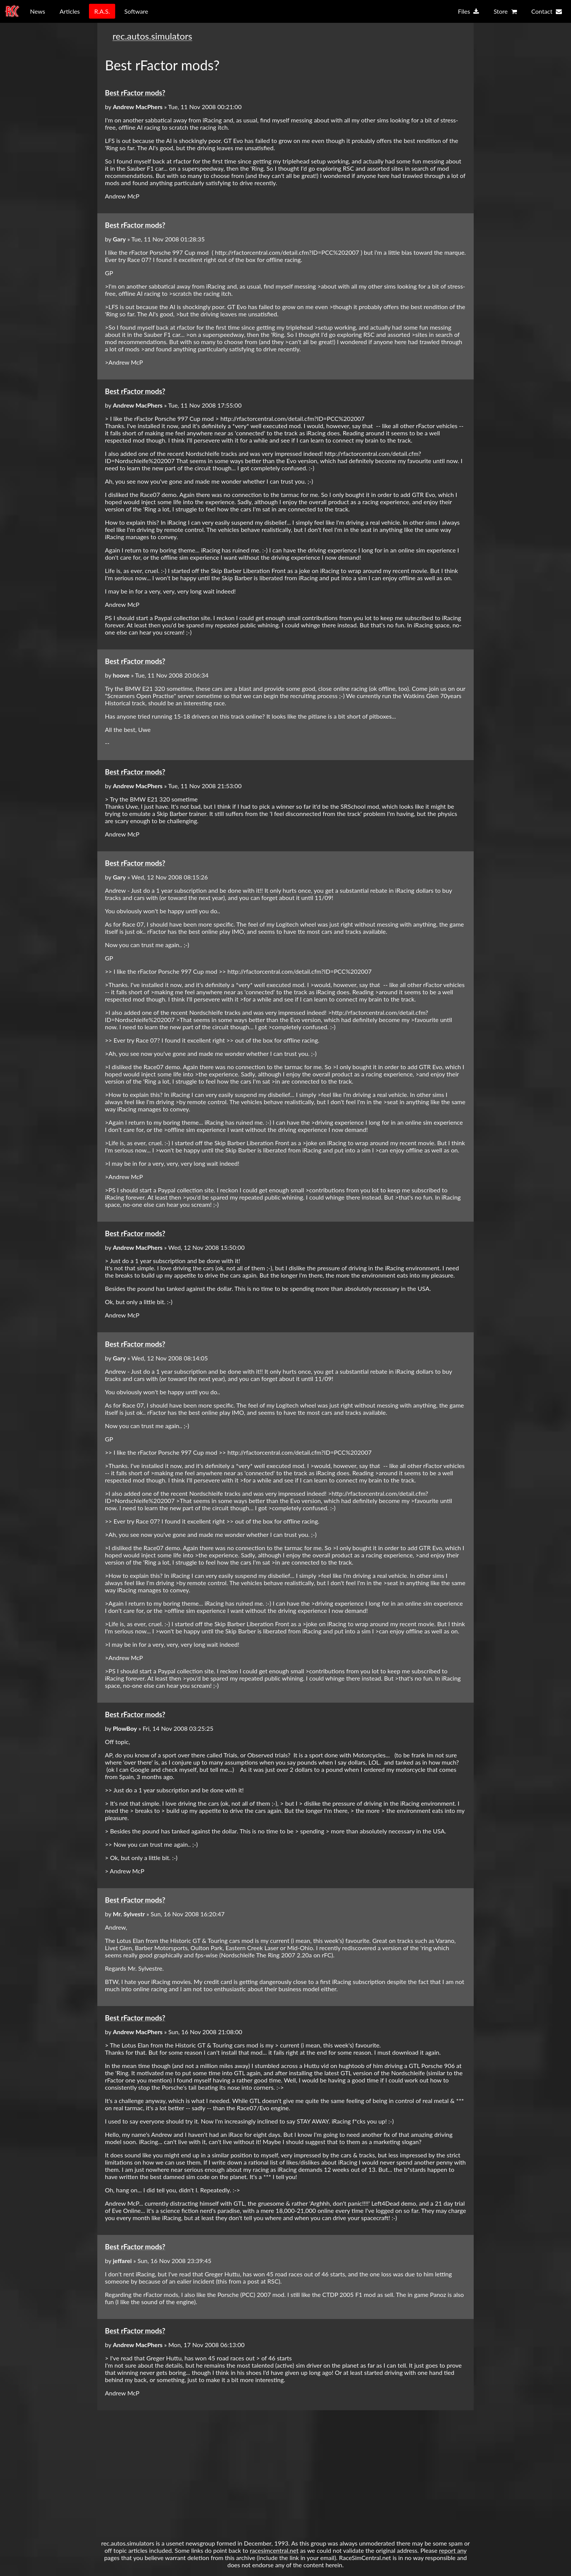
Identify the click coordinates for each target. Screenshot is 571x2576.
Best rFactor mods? (135, 93)
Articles (70, 11)
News (37, 11)
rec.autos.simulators (152, 35)
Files (468, 11)
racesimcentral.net (274, 2550)
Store (505, 11)
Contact (546, 11)
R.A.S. (102, 11)
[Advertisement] (285, 2471)
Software (136, 11)
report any (452, 2550)
